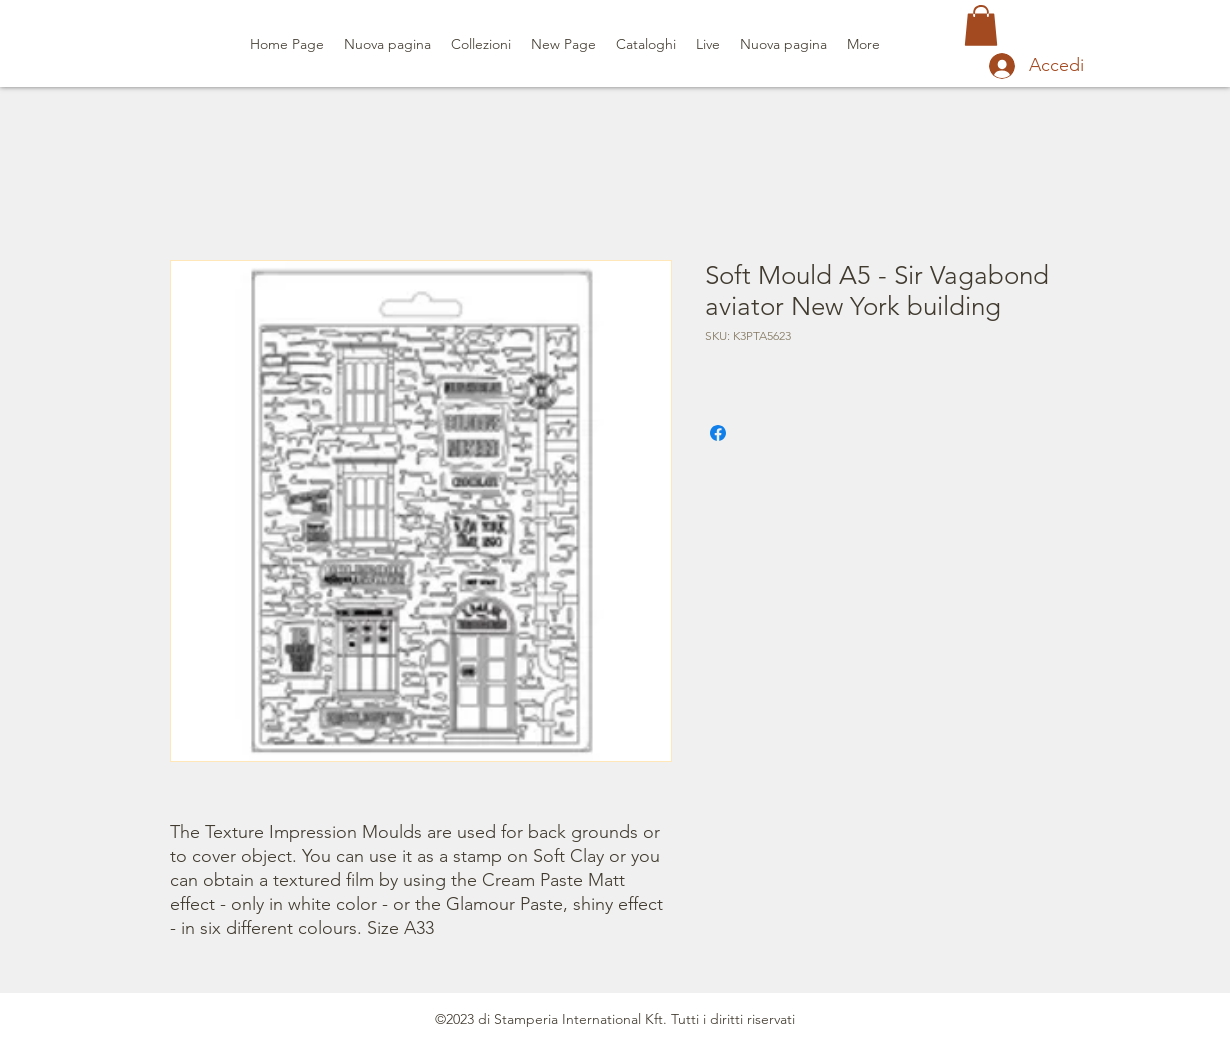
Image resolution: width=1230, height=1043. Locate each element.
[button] (981, 25)
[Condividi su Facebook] (718, 433)
